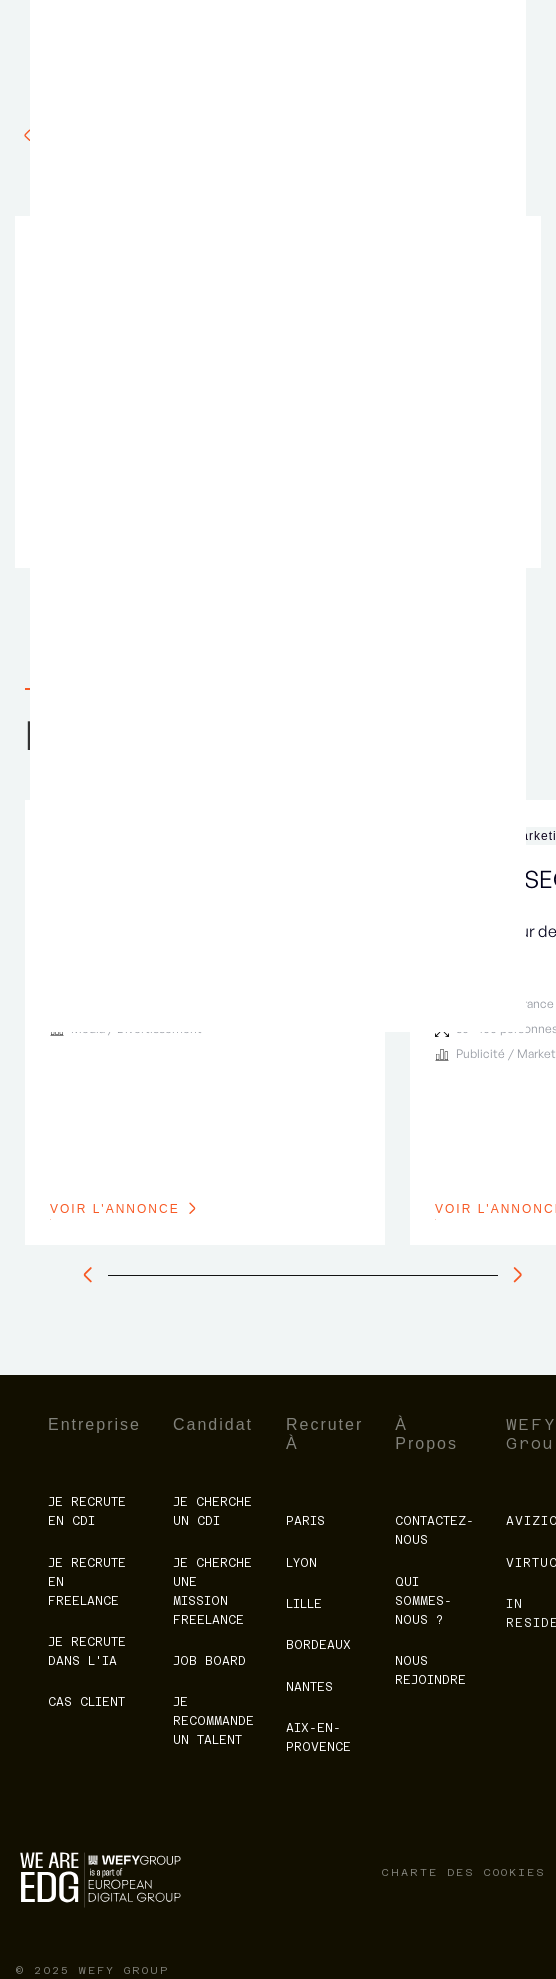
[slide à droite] (513, 1275)
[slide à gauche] (93, 1275)
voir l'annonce (115, 1209)
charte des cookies (464, 1872)
